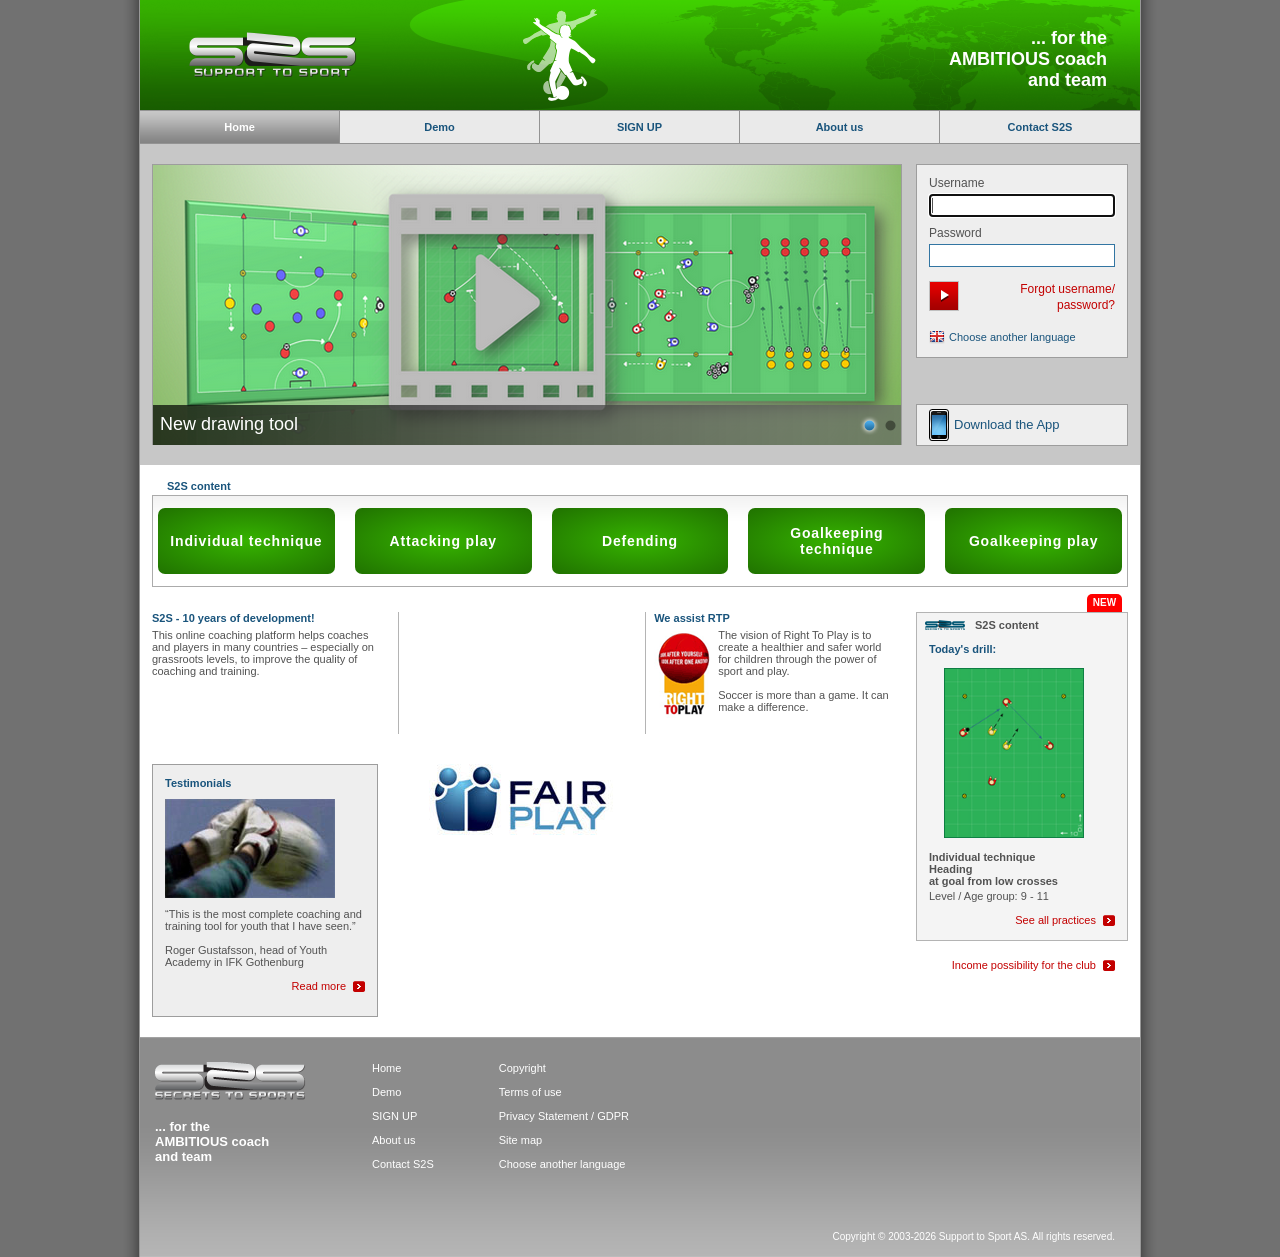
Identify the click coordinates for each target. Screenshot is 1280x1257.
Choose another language (1012, 337)
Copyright (522, 1068)
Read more (319, 986)
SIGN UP (639, 127)
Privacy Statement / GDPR (564, 1116)
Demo (439, 127)
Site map (520, 1140)
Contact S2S (1040, 127)
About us (840, 127)
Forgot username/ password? (1067, 297)
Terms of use (530, 1092)
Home (386, 1068)
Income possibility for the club (1024, 965)
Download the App (1007, 424)
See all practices (1055, 920)
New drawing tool (229, 424)
